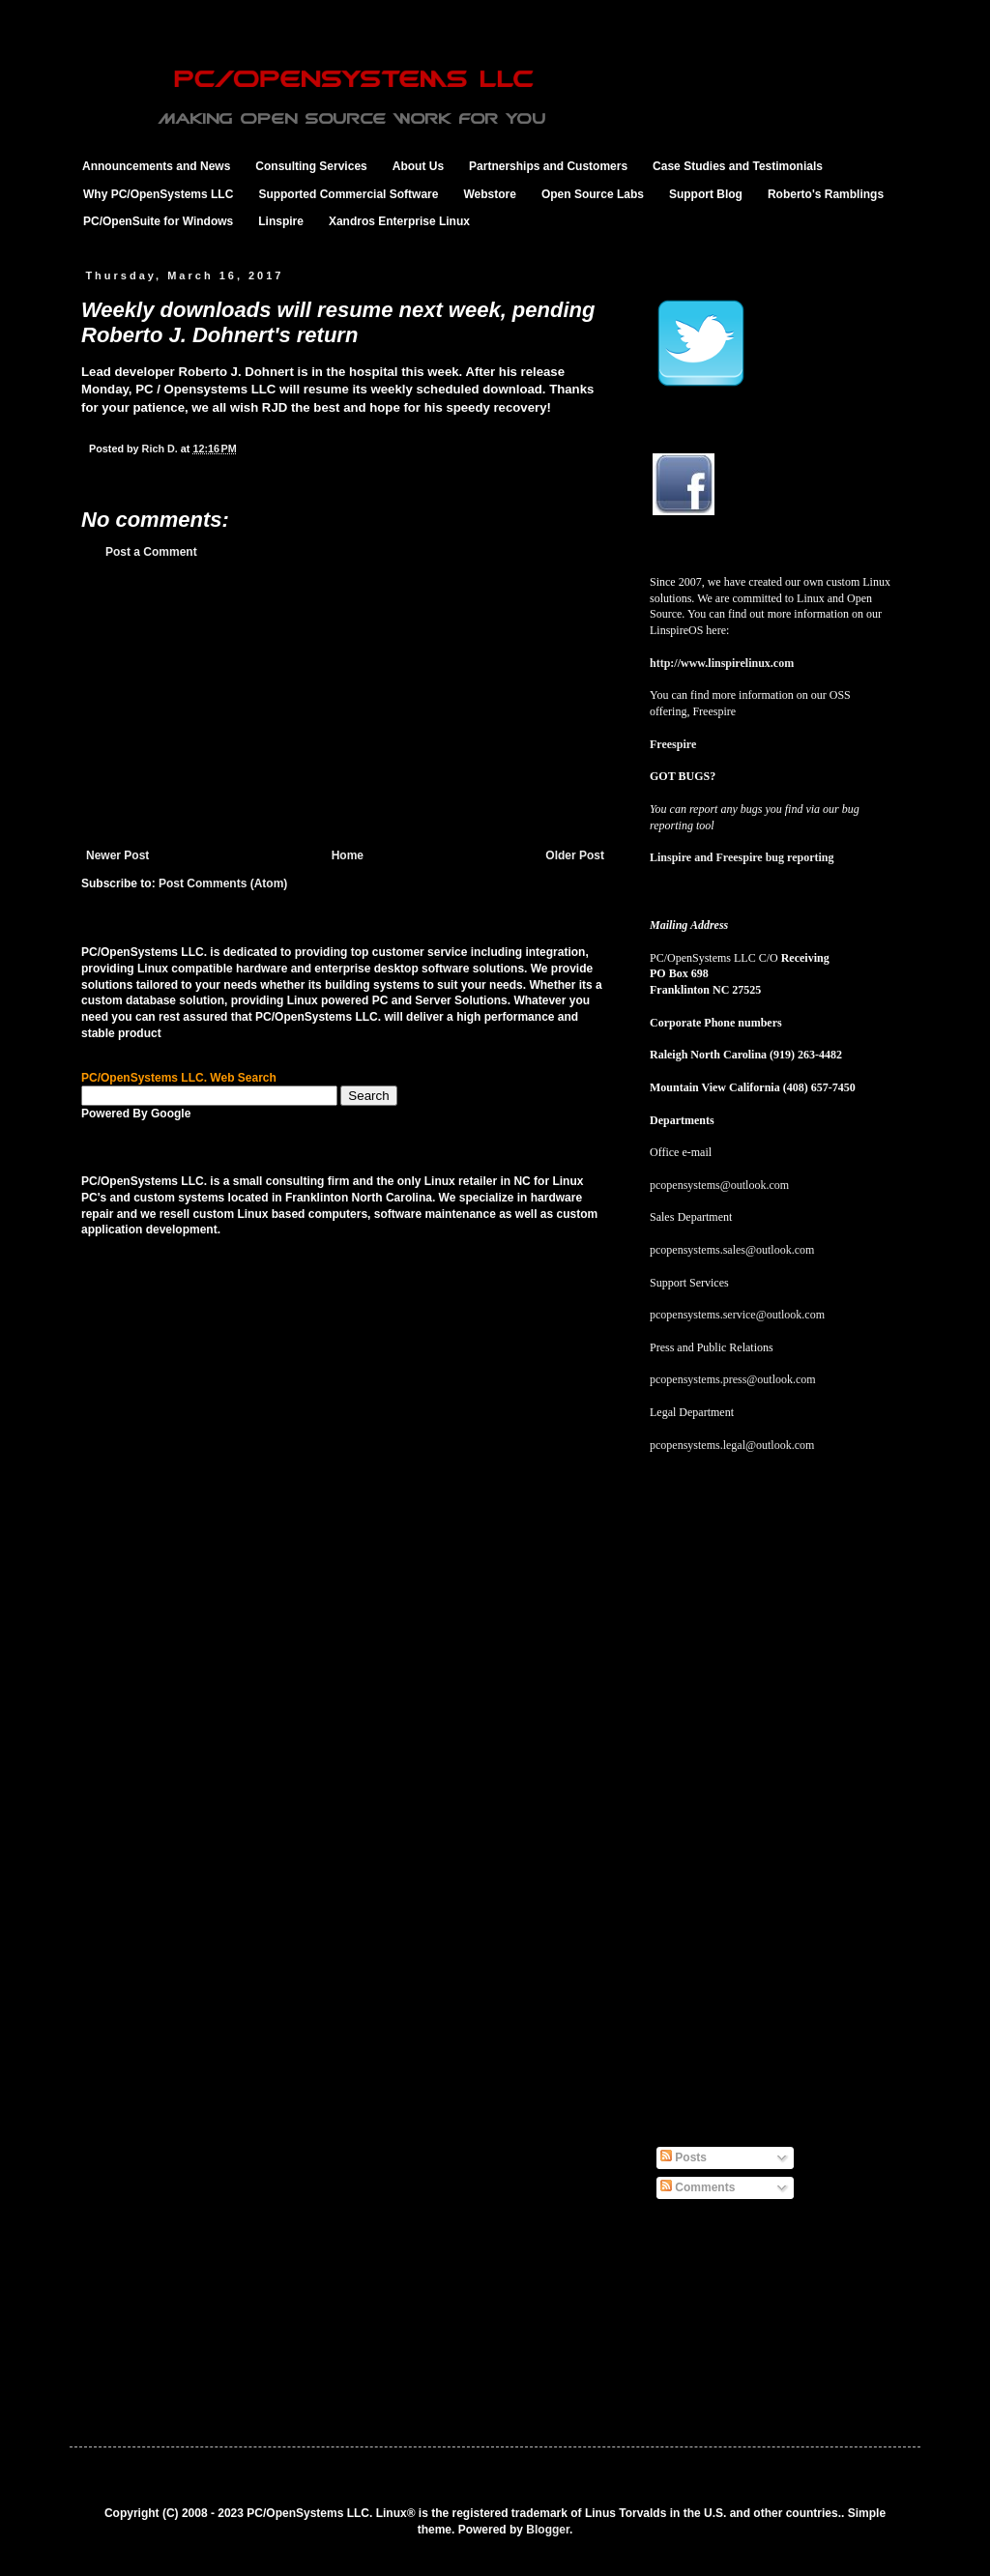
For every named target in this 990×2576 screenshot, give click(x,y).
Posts (683, 2157)
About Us (418, 166)
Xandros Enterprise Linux (399, 221)
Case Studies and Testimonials (738, 166)
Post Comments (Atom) (223, 883)
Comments (697, 2187)
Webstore (489, 194)
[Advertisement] (345, 704)
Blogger (547, 2529)
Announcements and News (156, 166)
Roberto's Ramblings (826, 194)
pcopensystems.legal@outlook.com (732, 1445)
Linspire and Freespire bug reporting (741, 857)
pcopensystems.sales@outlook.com (732, 1250)
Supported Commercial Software (348, 194)
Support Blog (705, 194)
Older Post (574, 855)
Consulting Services (310, 166)
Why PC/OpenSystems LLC (158, 194)
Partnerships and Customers (548, 166)
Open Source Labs (592, 194)
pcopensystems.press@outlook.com (733, 1379)
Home (348, 855)
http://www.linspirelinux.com (722, 663)
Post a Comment (151, 552)
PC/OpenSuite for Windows (158, 221)
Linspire (281, 221)
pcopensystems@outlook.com (719, 1185)
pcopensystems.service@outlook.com (737, 1314)
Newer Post (117, 855)
